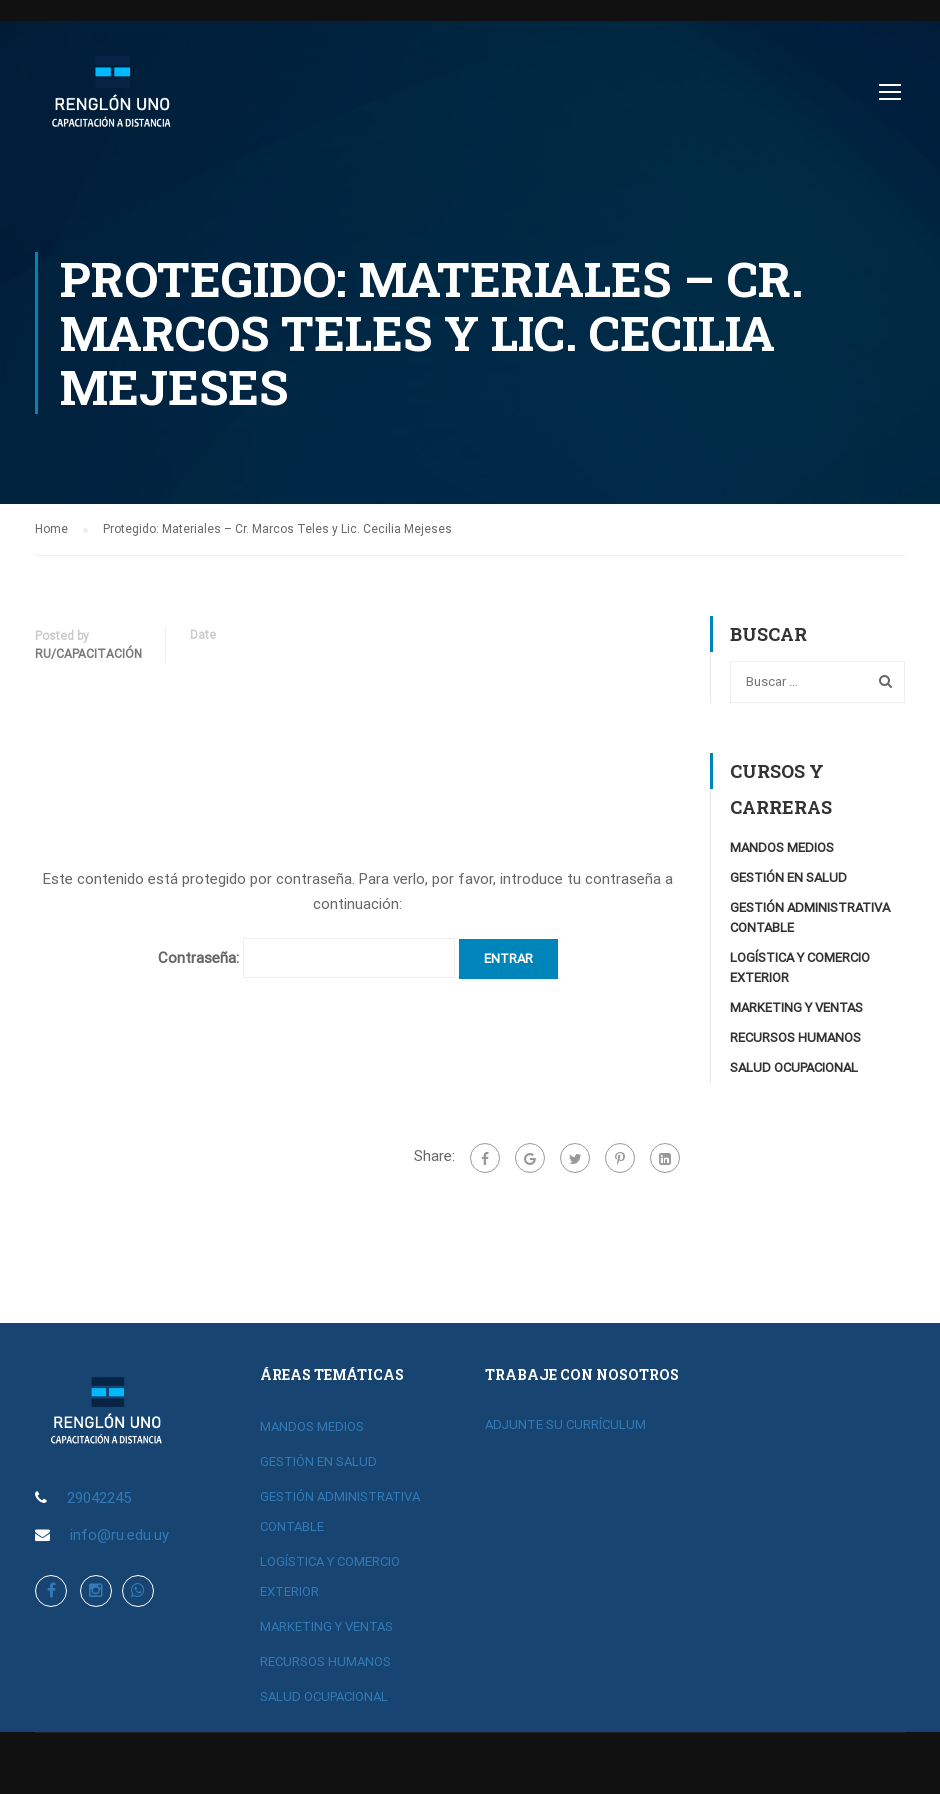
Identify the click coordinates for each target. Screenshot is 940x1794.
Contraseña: (306, 958)
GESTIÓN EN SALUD (788, 877)
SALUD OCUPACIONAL (794, 1067)
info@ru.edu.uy (119, 1535)
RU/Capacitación (88, 654)
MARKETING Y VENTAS (796, 1007)
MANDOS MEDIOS (782, 847)
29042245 (99, 1498)
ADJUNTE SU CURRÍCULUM (565, 1424)
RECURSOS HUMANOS (795, 1037)
